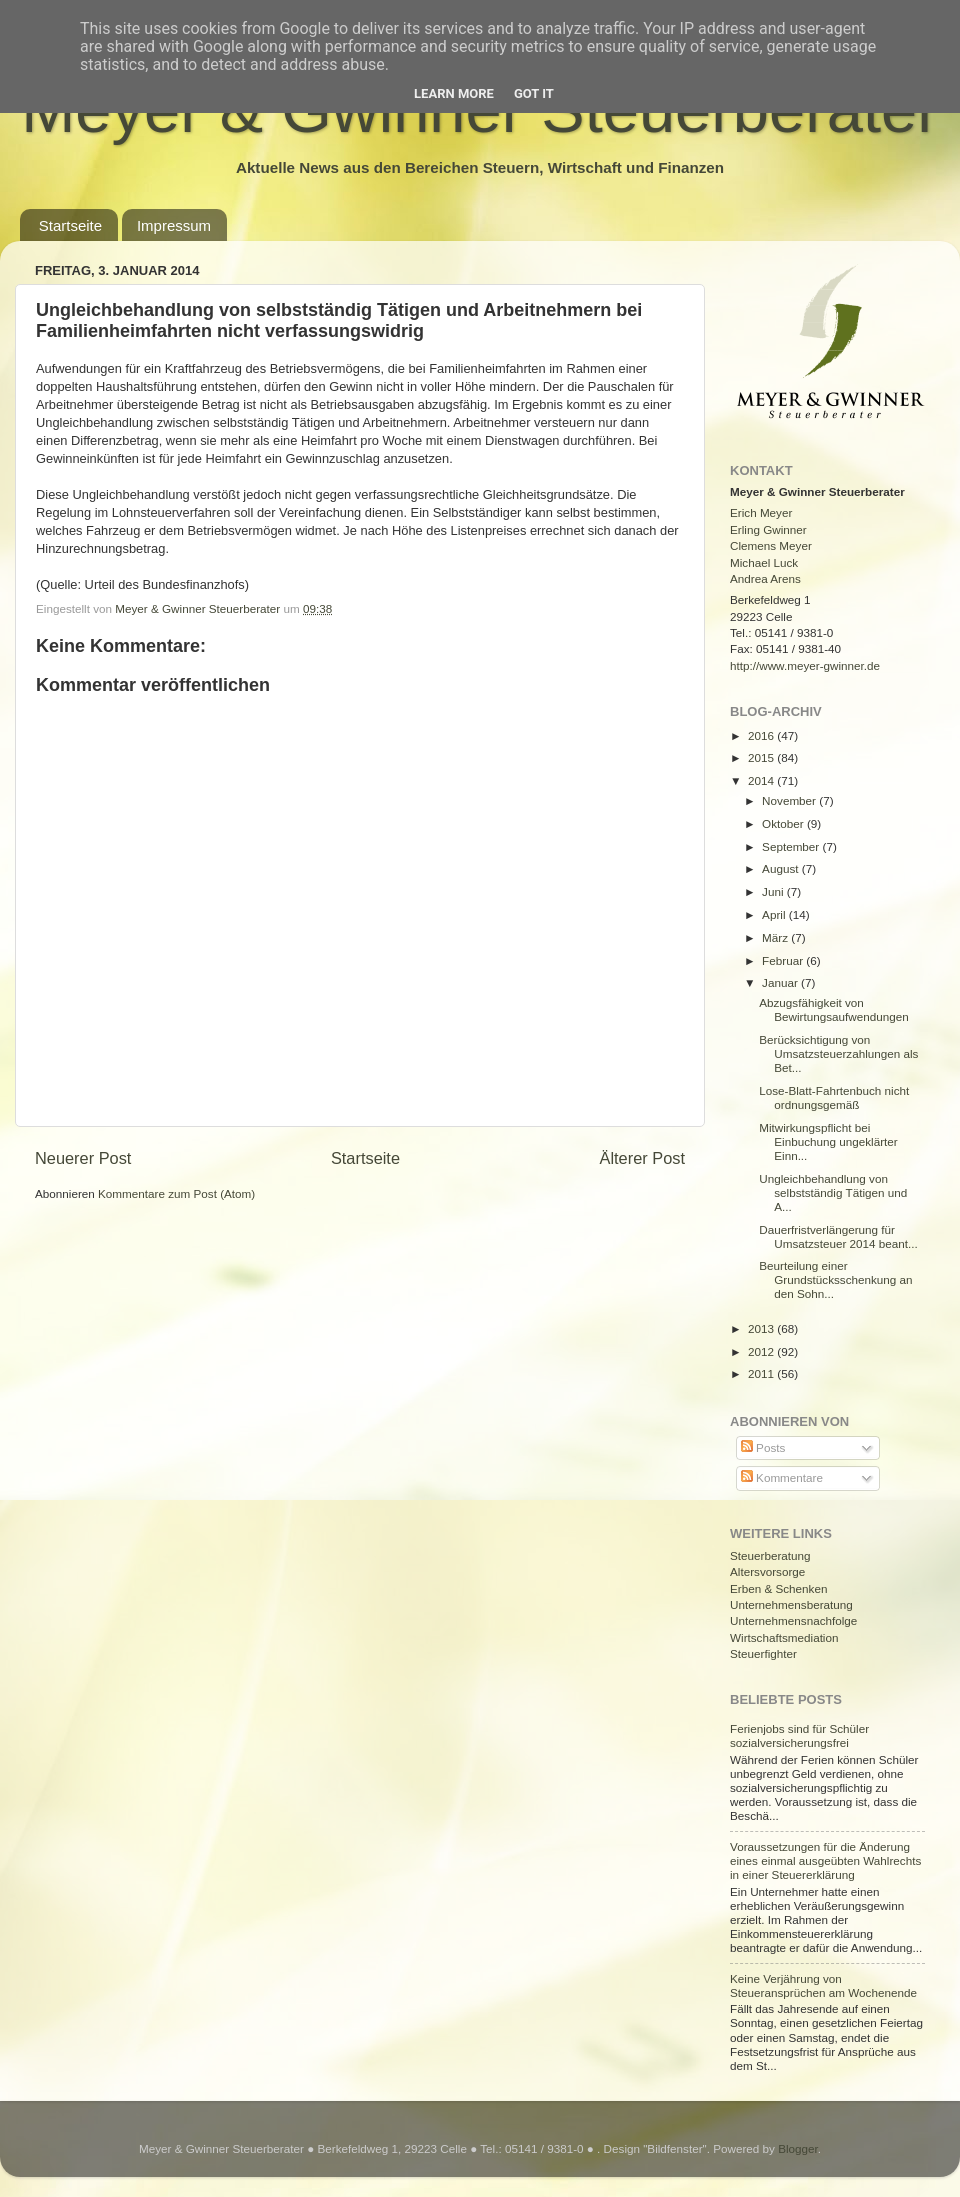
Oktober (784, 823)
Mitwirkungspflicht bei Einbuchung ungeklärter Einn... (828, 1141)
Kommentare (782, 1477)
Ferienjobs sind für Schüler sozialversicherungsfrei (799, 1735)
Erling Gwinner (768, 529)
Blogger (798, 2148)
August (782, 868)
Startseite (70, 225)
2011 (762, 1373)
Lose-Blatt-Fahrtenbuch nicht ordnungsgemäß (834, 1097)
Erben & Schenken (778, 1588)
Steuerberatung (770, 1555)
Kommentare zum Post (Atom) (176, 1193)
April (775, 914)
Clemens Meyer (771, 545)
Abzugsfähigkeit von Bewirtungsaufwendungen (834, 1009)
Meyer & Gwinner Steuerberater (199, 608)
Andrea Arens (765, 578)
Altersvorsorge (767, 1571)
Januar (781, 982)
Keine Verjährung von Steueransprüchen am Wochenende (823, 1985)
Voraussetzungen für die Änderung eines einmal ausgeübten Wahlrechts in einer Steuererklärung (825, 1860)
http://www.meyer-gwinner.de (805, 665)
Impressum (174, 225)
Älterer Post (642, 1158)
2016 (762, 735)
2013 (762, 1328)
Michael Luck (764, 562)
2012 (762, 1351)
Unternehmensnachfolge (793, 1620)
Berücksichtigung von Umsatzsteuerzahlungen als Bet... (838, 1053)
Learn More (454, 93)
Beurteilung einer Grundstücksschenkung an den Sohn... (835, 1279)
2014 (762, 780)
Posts (763, 1447)
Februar (784, 960)
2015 (762, 757)
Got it (534, 93)
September (792, 846)
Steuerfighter (763, 1653)
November (790, 800)
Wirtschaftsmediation (784, 1637)
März (776, 937)
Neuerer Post (83, 1158)
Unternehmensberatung (791, 1604)
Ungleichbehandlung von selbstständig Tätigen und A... (833, 1192)
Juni (774, 891)
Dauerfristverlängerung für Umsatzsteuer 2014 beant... (838, 1236)
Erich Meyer (761, 512)
